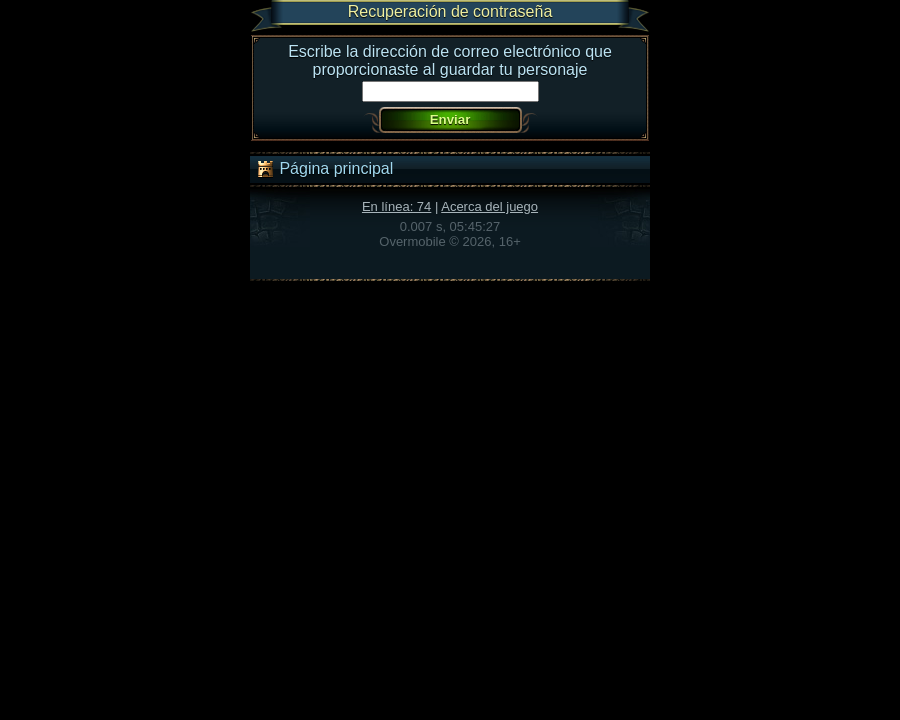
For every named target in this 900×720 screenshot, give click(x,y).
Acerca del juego (489, 206)
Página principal (324, 169)
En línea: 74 (396, 206)
